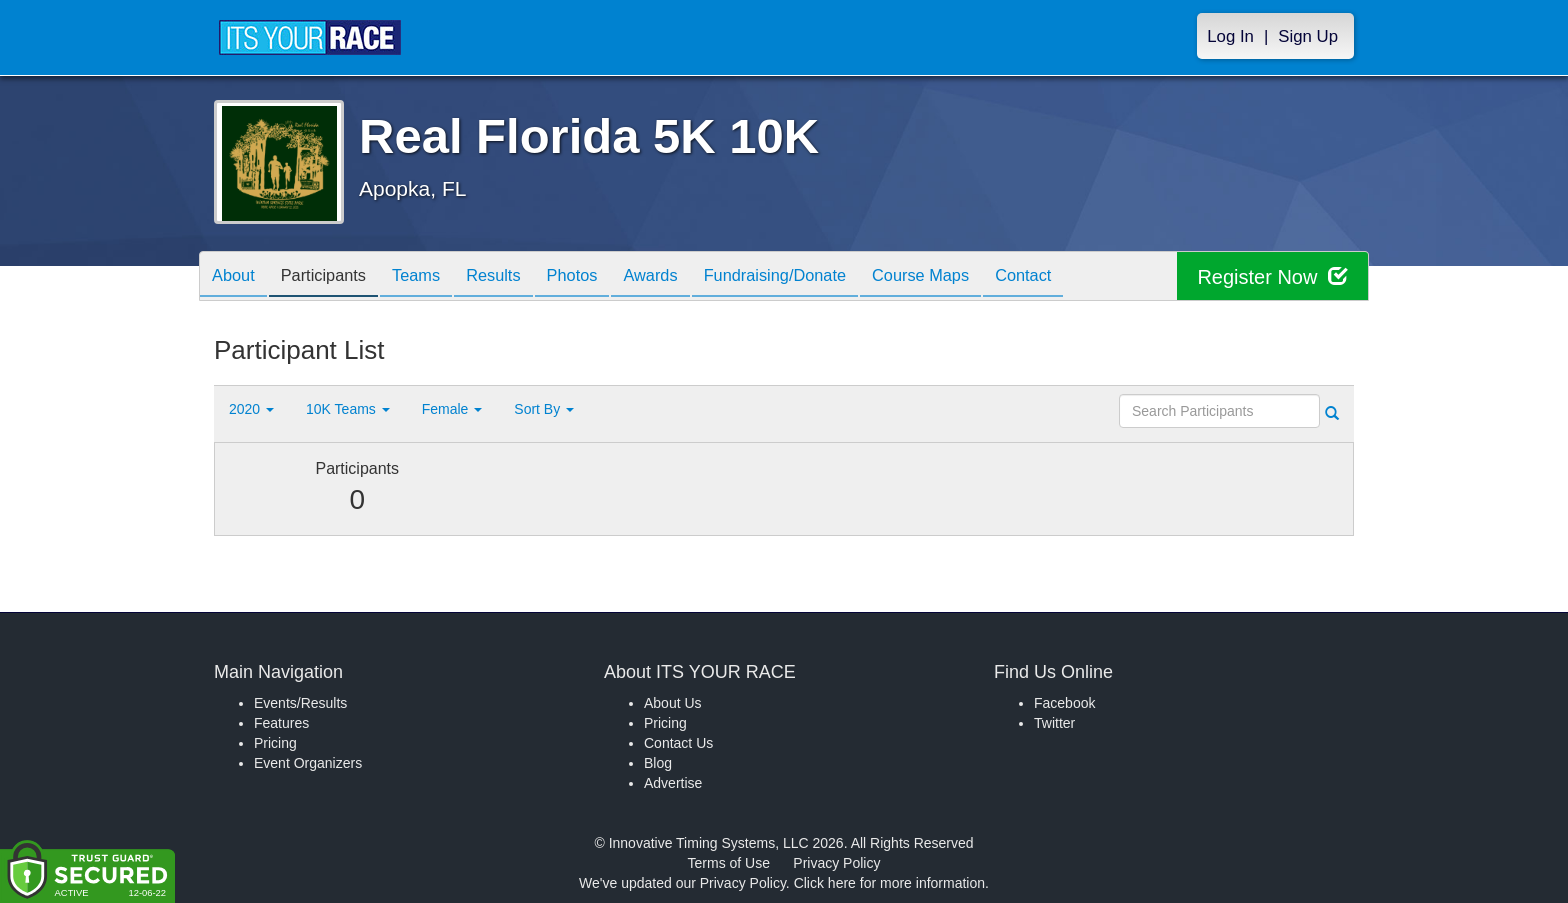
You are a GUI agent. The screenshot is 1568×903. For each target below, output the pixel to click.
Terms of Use (729, 863)
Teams (435, 277)
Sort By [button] (544, 409)
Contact (1091, 277)
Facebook (1064, 703)
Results (520, 277)
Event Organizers (308, 763)
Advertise (673, 783)
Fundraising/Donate (825, 277)
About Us (673, 703)
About (237, 277)
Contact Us (678, 743)
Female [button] (452, 409)
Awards (692, 277)
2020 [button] (251, 409)
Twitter (1054, 723)
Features (281, 723)
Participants (335, 277)
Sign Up (1308, 36)
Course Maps (980, 277)
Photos (606, 277)
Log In (1230, 36)
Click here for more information (889, 883)
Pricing (275, 743)
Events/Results (300, 703)
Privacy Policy (836, 863)
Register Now (1272, 276)
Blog (658, 763)
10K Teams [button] (348, 409)
